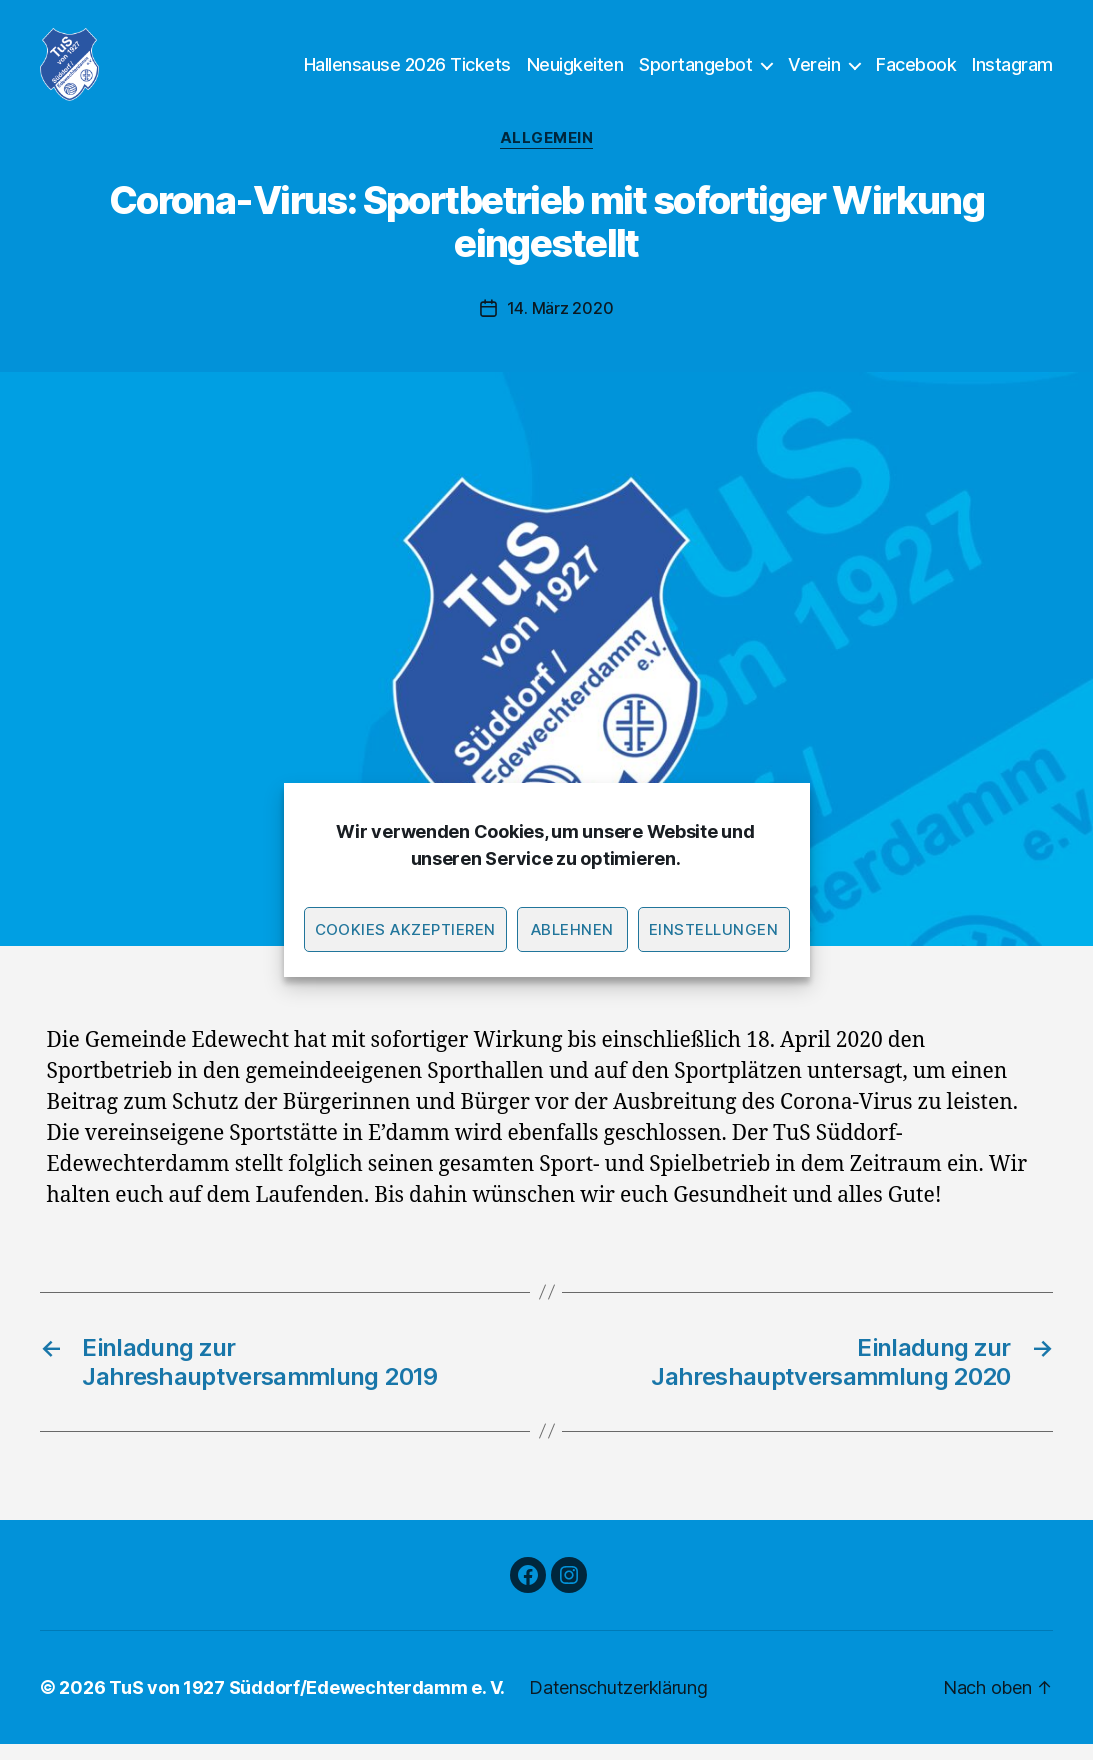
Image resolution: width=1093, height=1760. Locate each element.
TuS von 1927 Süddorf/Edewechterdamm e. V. (307, 1703)
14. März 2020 (560, 325)
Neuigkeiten (575, 72)
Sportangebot (695, 72)
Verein (814, 72)
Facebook (916, 72)
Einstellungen (714, 929)
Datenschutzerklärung (618, 1703)
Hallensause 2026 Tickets (407, 72)
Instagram (1012, 72)
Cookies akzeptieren (406, 929)
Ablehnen (572, 929)
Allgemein (547, 155)
